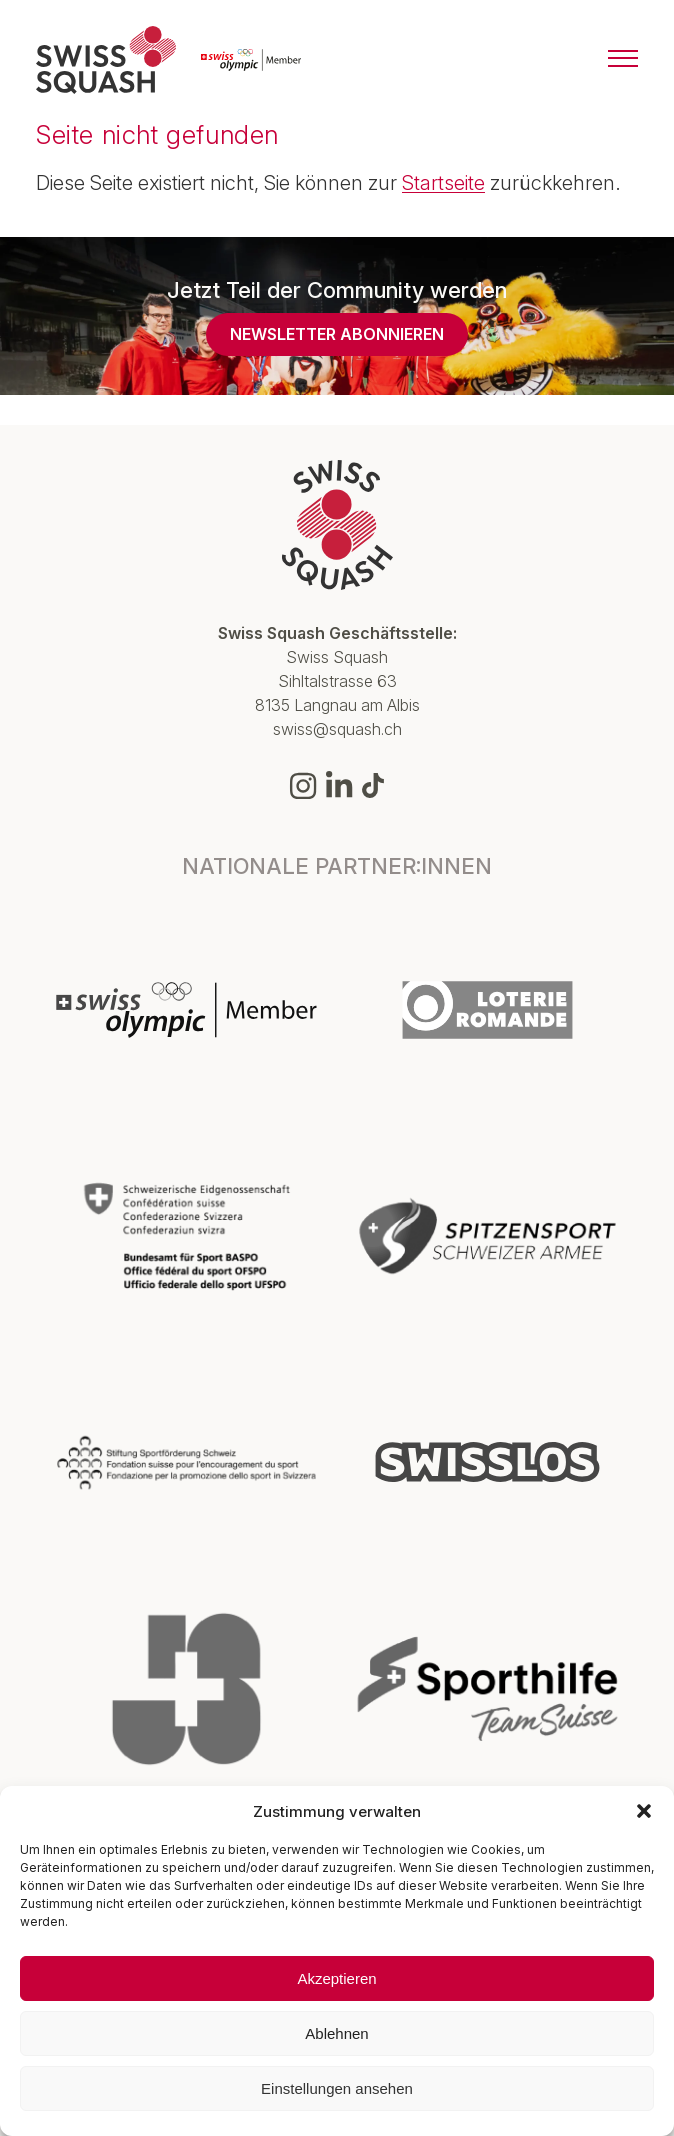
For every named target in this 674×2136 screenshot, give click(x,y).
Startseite (443, 183)
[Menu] (623, 60)
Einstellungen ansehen (337, 2088)
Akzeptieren (336, 1978)
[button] (644, 1811)
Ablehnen (336, 2033)
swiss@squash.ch (337, 729)
